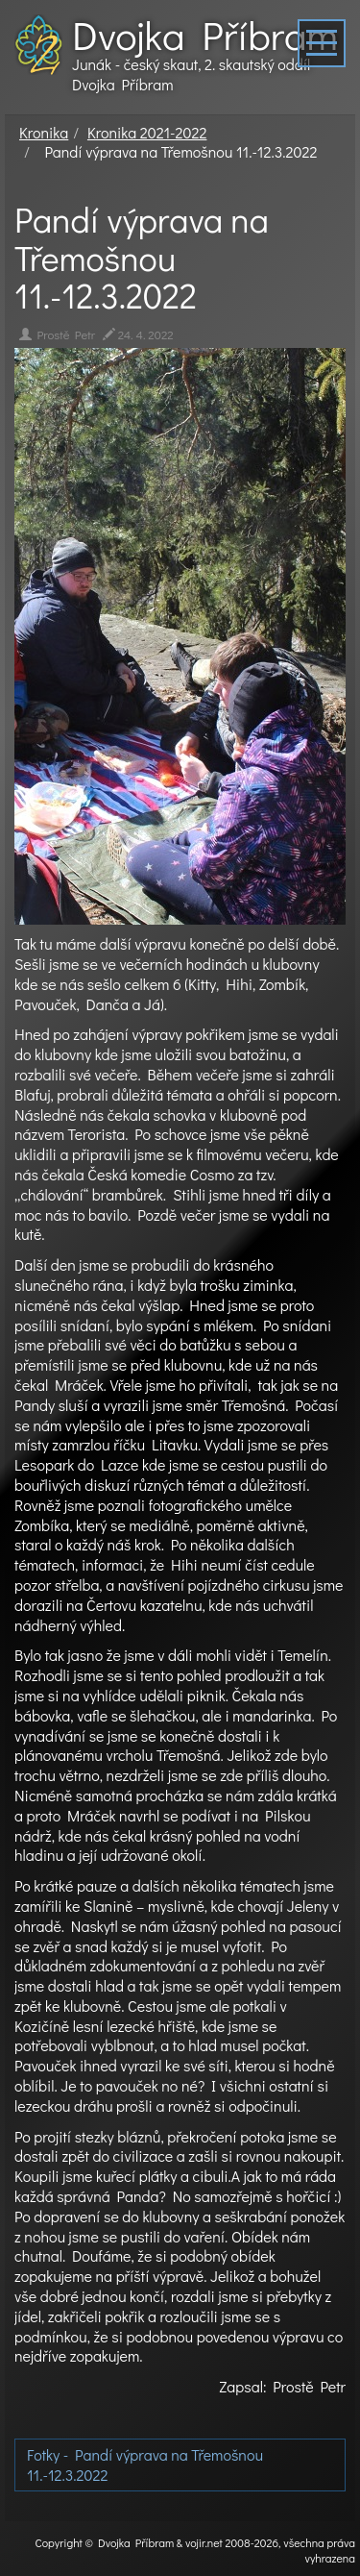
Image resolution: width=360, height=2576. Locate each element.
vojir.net (204, 2542)
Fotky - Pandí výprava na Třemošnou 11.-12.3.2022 (145, 2464)
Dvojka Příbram (205, 34)
